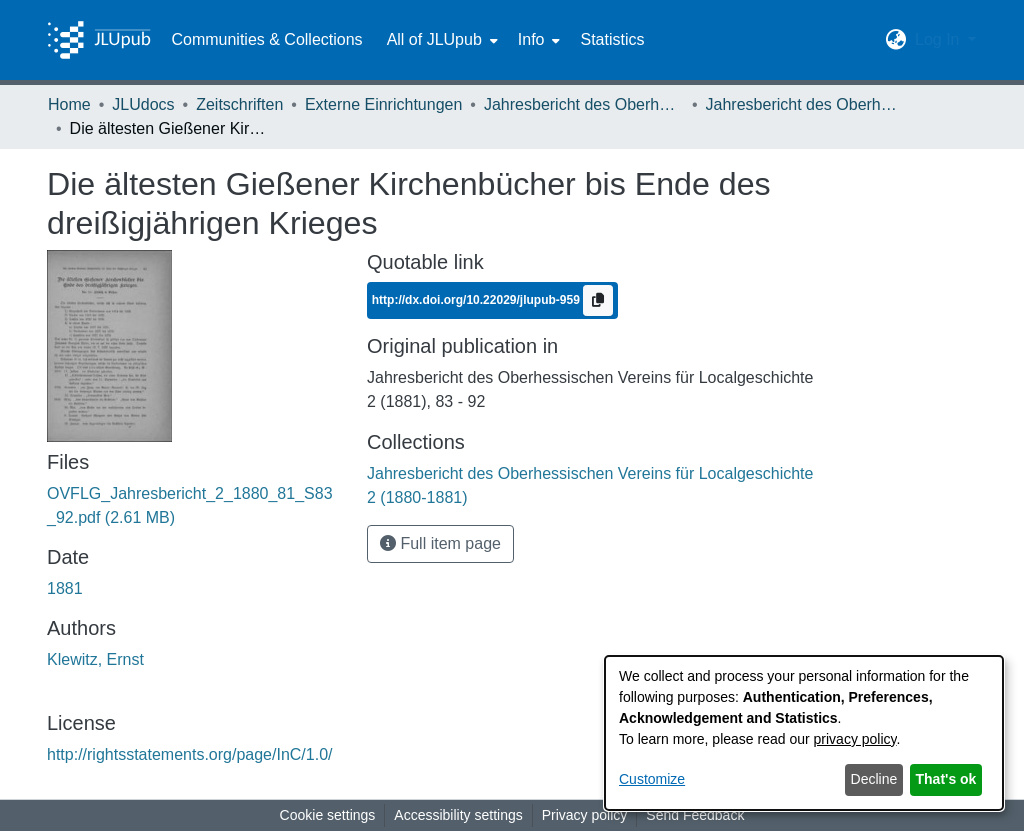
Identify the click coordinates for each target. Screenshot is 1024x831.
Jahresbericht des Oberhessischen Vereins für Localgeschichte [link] (584, 104)
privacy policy (855, 739)
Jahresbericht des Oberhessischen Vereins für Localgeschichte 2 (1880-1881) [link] (806, 104)
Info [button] (531, 39)
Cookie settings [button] (328, 815)
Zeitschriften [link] (239, 104)
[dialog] (804, 733)
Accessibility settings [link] (458, 815)
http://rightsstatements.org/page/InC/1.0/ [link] (190, 754)
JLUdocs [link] (143, 104)
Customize (652, 779)
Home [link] (69, 104)
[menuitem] (440, 40)
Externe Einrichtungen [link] (383, 104)
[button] (896, 40)
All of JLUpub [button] (434, 39)
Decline (874, 779)
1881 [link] (65, 588)
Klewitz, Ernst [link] (95, 659)
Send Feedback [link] (695, 815)
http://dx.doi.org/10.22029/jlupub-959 (477, 300)
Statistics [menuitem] (612, 39)
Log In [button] (939, 39)
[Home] (99, 40)
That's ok (946, 779)
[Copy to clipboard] (598, 300)
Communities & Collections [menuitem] (266, 39)
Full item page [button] (440, 543)
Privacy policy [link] (585, 815)
